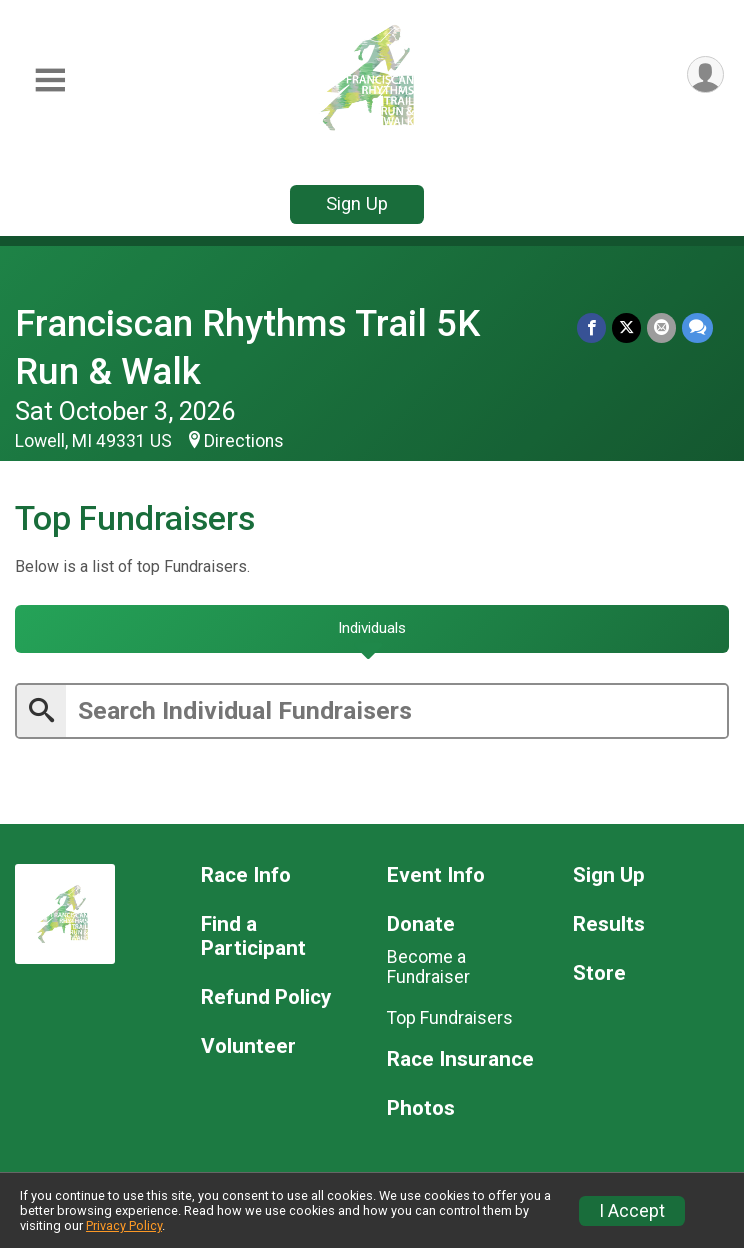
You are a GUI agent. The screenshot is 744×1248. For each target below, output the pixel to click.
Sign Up (357, 203)
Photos (421, 1108)
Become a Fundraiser (428, 967)
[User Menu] (705, 74)
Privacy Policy (124, 1225)
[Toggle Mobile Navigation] (50, 80)
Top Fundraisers (450, 1018)
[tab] (372, 629)
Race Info (246, 875)
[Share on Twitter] (626, 327)
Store (599, 973)
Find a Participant (253, 936)
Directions (244, 441)
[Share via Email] (661, 327)
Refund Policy (266, 997)
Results (609, 924)
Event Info (436, 875)
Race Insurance (460, 1059)
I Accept (632, 1211)
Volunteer (248, 1046)
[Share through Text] (697, 327)
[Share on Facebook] (591, 327)
